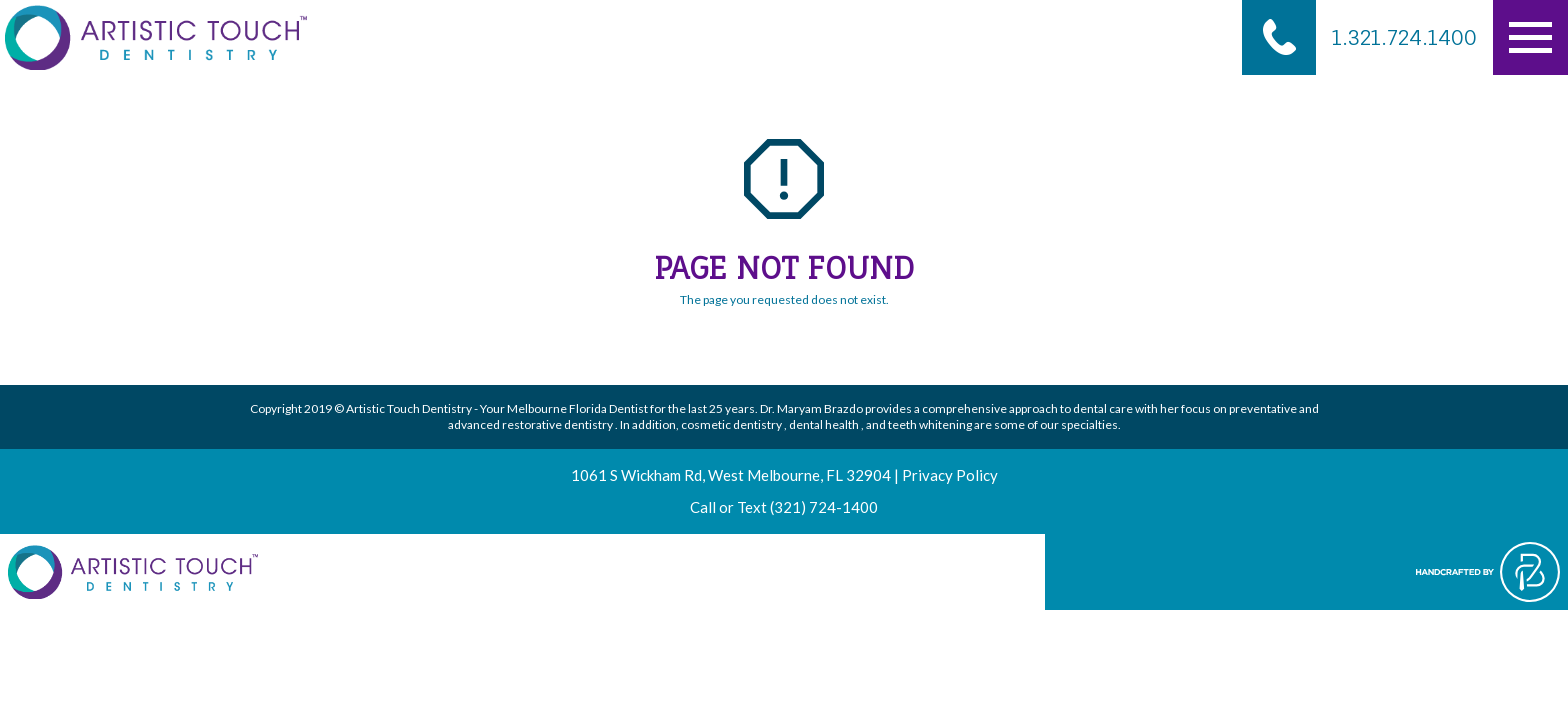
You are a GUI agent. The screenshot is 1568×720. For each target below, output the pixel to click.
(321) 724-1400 (824, 507)
